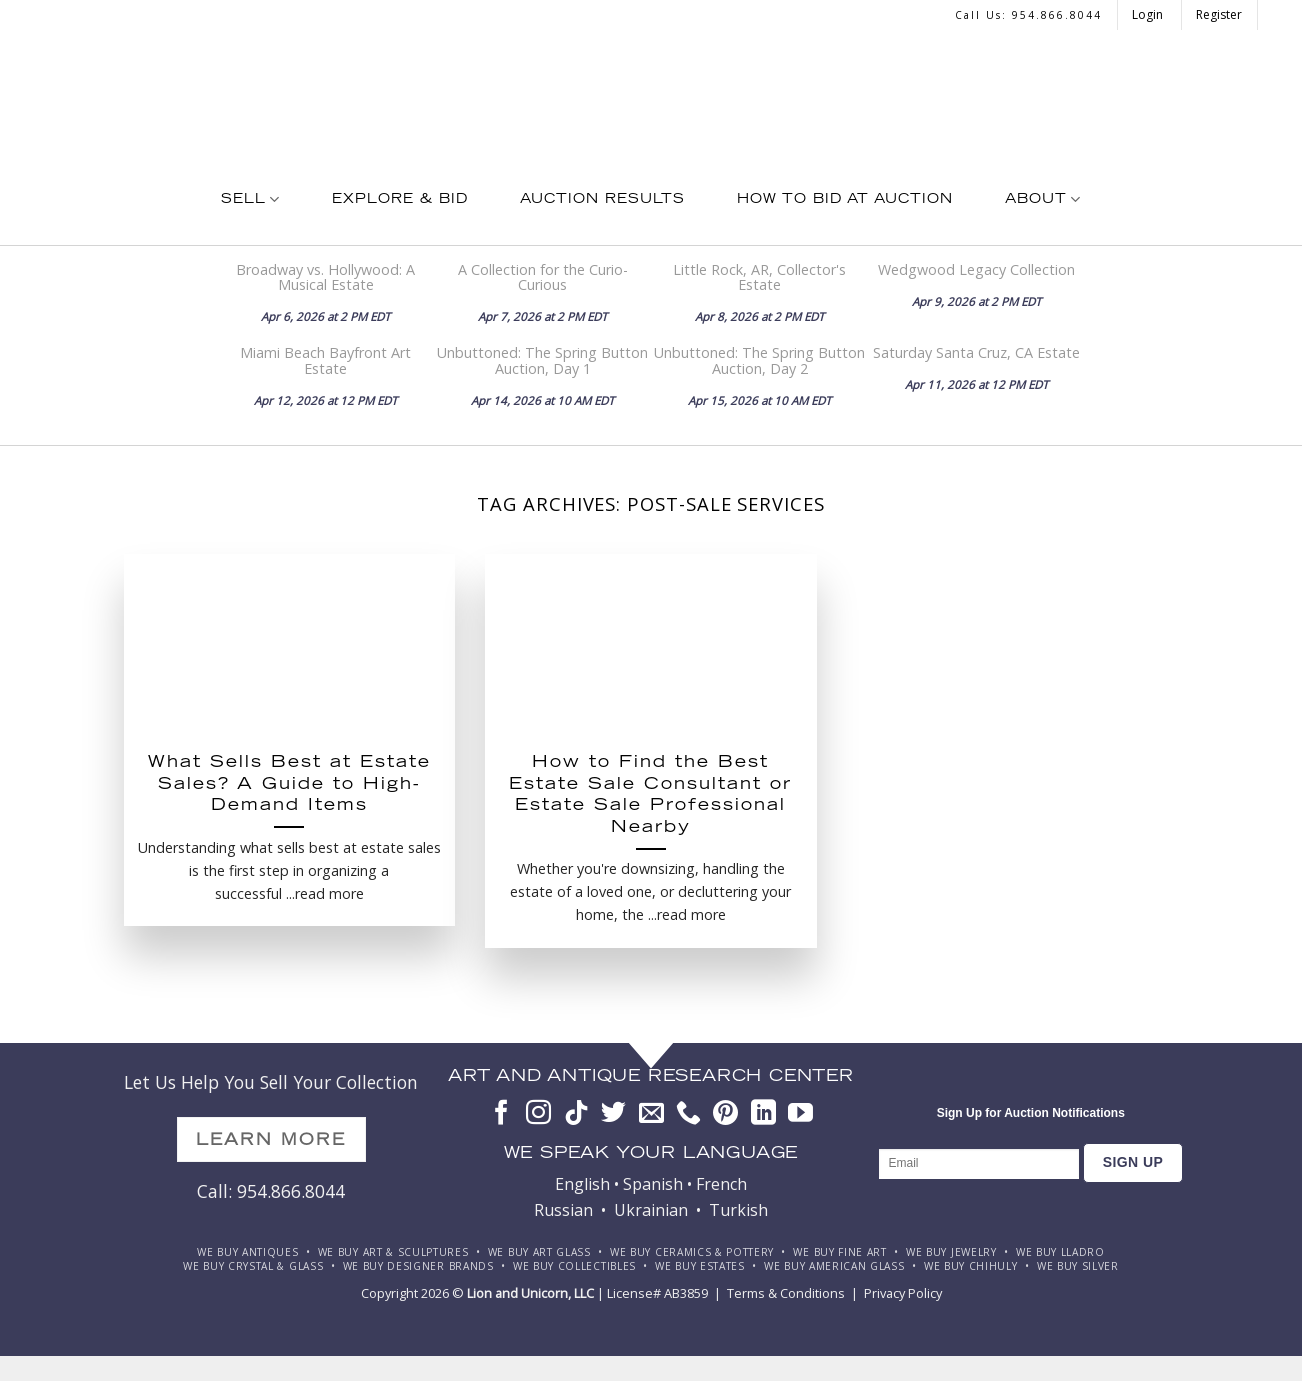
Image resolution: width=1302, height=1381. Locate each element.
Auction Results (602, 200)
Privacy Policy (903, 1293)
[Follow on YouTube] (800, 1114)
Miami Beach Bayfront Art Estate (325, 360)
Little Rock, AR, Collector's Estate (759, 277)
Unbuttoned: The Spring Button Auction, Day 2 (759, 360)
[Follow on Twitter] (613, 1114)
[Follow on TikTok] (576, 1114)
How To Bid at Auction (845, 200)
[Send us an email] (651, 1114)
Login (1149, 14)
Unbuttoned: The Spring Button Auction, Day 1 (542, 360)
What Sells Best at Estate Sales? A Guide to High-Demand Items (289, 785)
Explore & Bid (400, 200)
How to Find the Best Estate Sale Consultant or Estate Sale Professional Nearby (650, 796)
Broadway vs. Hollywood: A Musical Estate (325, 277)
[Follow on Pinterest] (725, 1114)
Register (1219, 14)
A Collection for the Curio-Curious (543, 277)
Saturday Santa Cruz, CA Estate (976, 352)
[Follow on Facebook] (501, 1114)
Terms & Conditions (786, 1293)
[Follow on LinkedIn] (763, 1114)
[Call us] (688, 1114)
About (1043, 199)
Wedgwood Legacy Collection (976, 269)
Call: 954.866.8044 (271, 1191)
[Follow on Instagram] (538, 1114)
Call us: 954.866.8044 (1028, 15)
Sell (250, 199)
